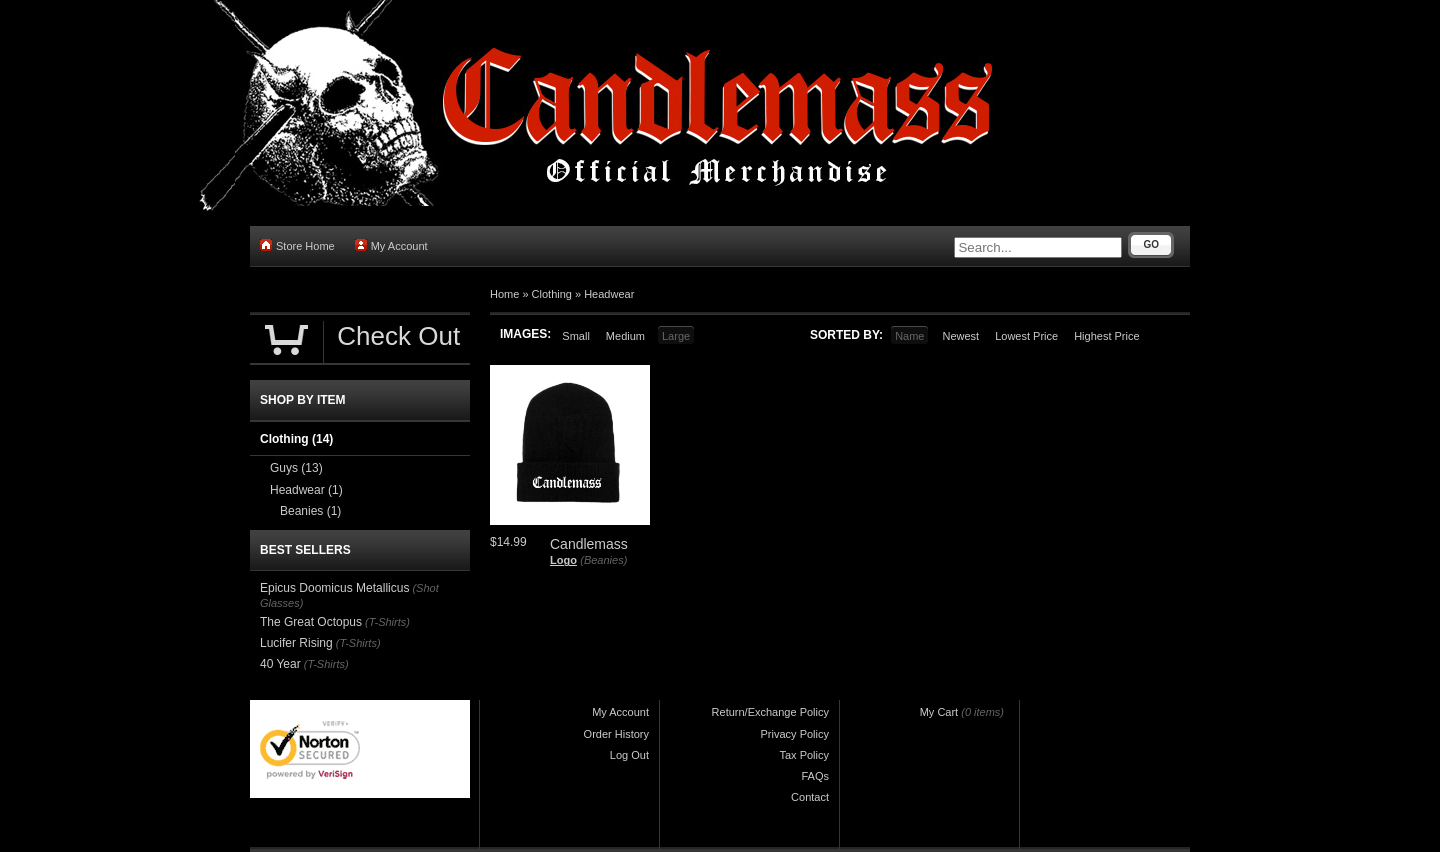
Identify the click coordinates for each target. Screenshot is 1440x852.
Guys (296, 468)
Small (576, 336)
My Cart (939, 712)
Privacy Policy (795, 734)
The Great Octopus (311, 622)
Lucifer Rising (296, 643)
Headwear (609, 294)
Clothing (552, 294)
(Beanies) (603, 560)
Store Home (297, 245)
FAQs (815, 776)
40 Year (280, 664)
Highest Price (1106, 336)
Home (504, 294)
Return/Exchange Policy (770, 712)
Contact (810, 797)
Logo (563, 560)
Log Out (629, 755)
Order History (616, 734)
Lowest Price (1026, 336)
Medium (625, 336)
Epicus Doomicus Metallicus (334, 588)
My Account (391, 245)
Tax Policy (804, 755)
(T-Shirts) (387, 622)
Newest (960, 336)
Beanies (310, 511)
